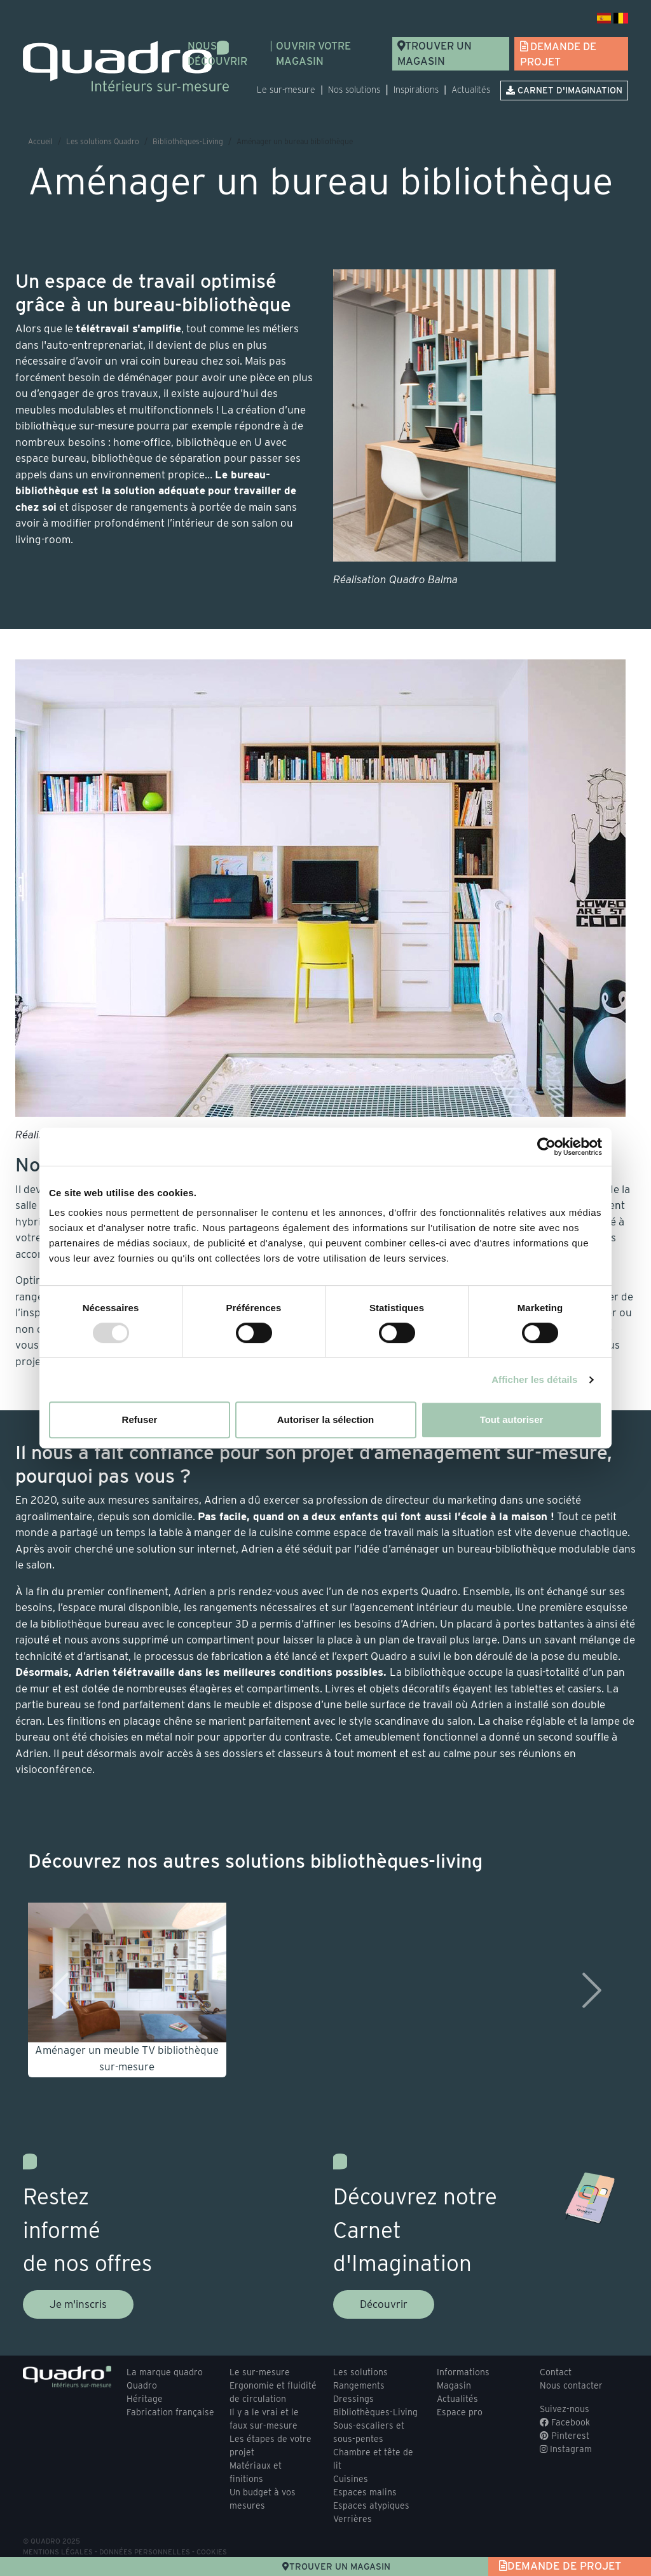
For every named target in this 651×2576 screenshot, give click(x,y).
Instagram (566, 2449)
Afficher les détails (534, 1379)
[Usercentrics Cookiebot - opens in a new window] (546, 1146)
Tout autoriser (512, 1419)
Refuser (140, 1419)
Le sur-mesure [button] (286, 89)
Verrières (352, 2519)
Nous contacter (571, 2385)
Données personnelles (144, 2551)
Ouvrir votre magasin (313, 53)
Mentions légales (58, 2551)
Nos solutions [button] (354, 89)
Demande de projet (558, 54)
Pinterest (564, 2436)
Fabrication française (170, 2412)
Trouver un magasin (434, 53)
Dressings (353, 2399)
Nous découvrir (217, 53)
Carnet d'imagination (564, 90)
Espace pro (460, 2412)
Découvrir (384, 2304)
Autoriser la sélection (325, 1419)
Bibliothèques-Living (188, 141)
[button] (54, 1990)
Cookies (211, 2551)
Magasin (454, 2385)
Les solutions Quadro (102, 141)
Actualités (470, 89)
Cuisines (350, 2479)
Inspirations (416, 89)
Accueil (40, 141)
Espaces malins (365, 2492)
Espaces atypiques (371, 2505)
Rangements (359, 2385)
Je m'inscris (78, 2304)
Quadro (142, 2385)
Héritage (145, 2399)
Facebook (565, 2422)
